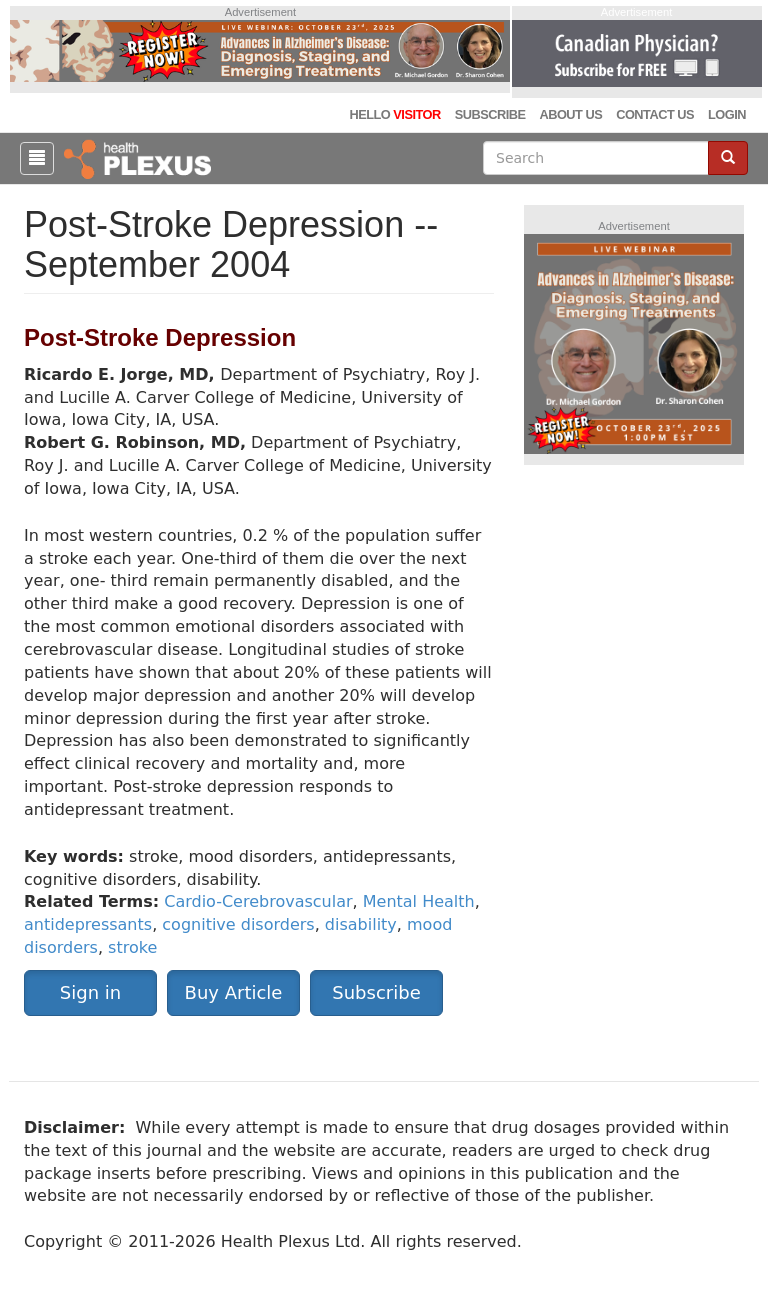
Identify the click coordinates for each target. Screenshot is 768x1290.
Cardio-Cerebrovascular (258, 901)
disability (361, 924)
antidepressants (88, 924)
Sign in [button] (90, 992)
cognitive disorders (238, 924)
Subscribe (490, 114)
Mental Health (419, 901)
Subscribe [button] (376, 992)
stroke (132, 947)
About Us (570, 114)
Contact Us (655, 114)
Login (727, 114)
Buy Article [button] (234, 992)
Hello (394, 114)
